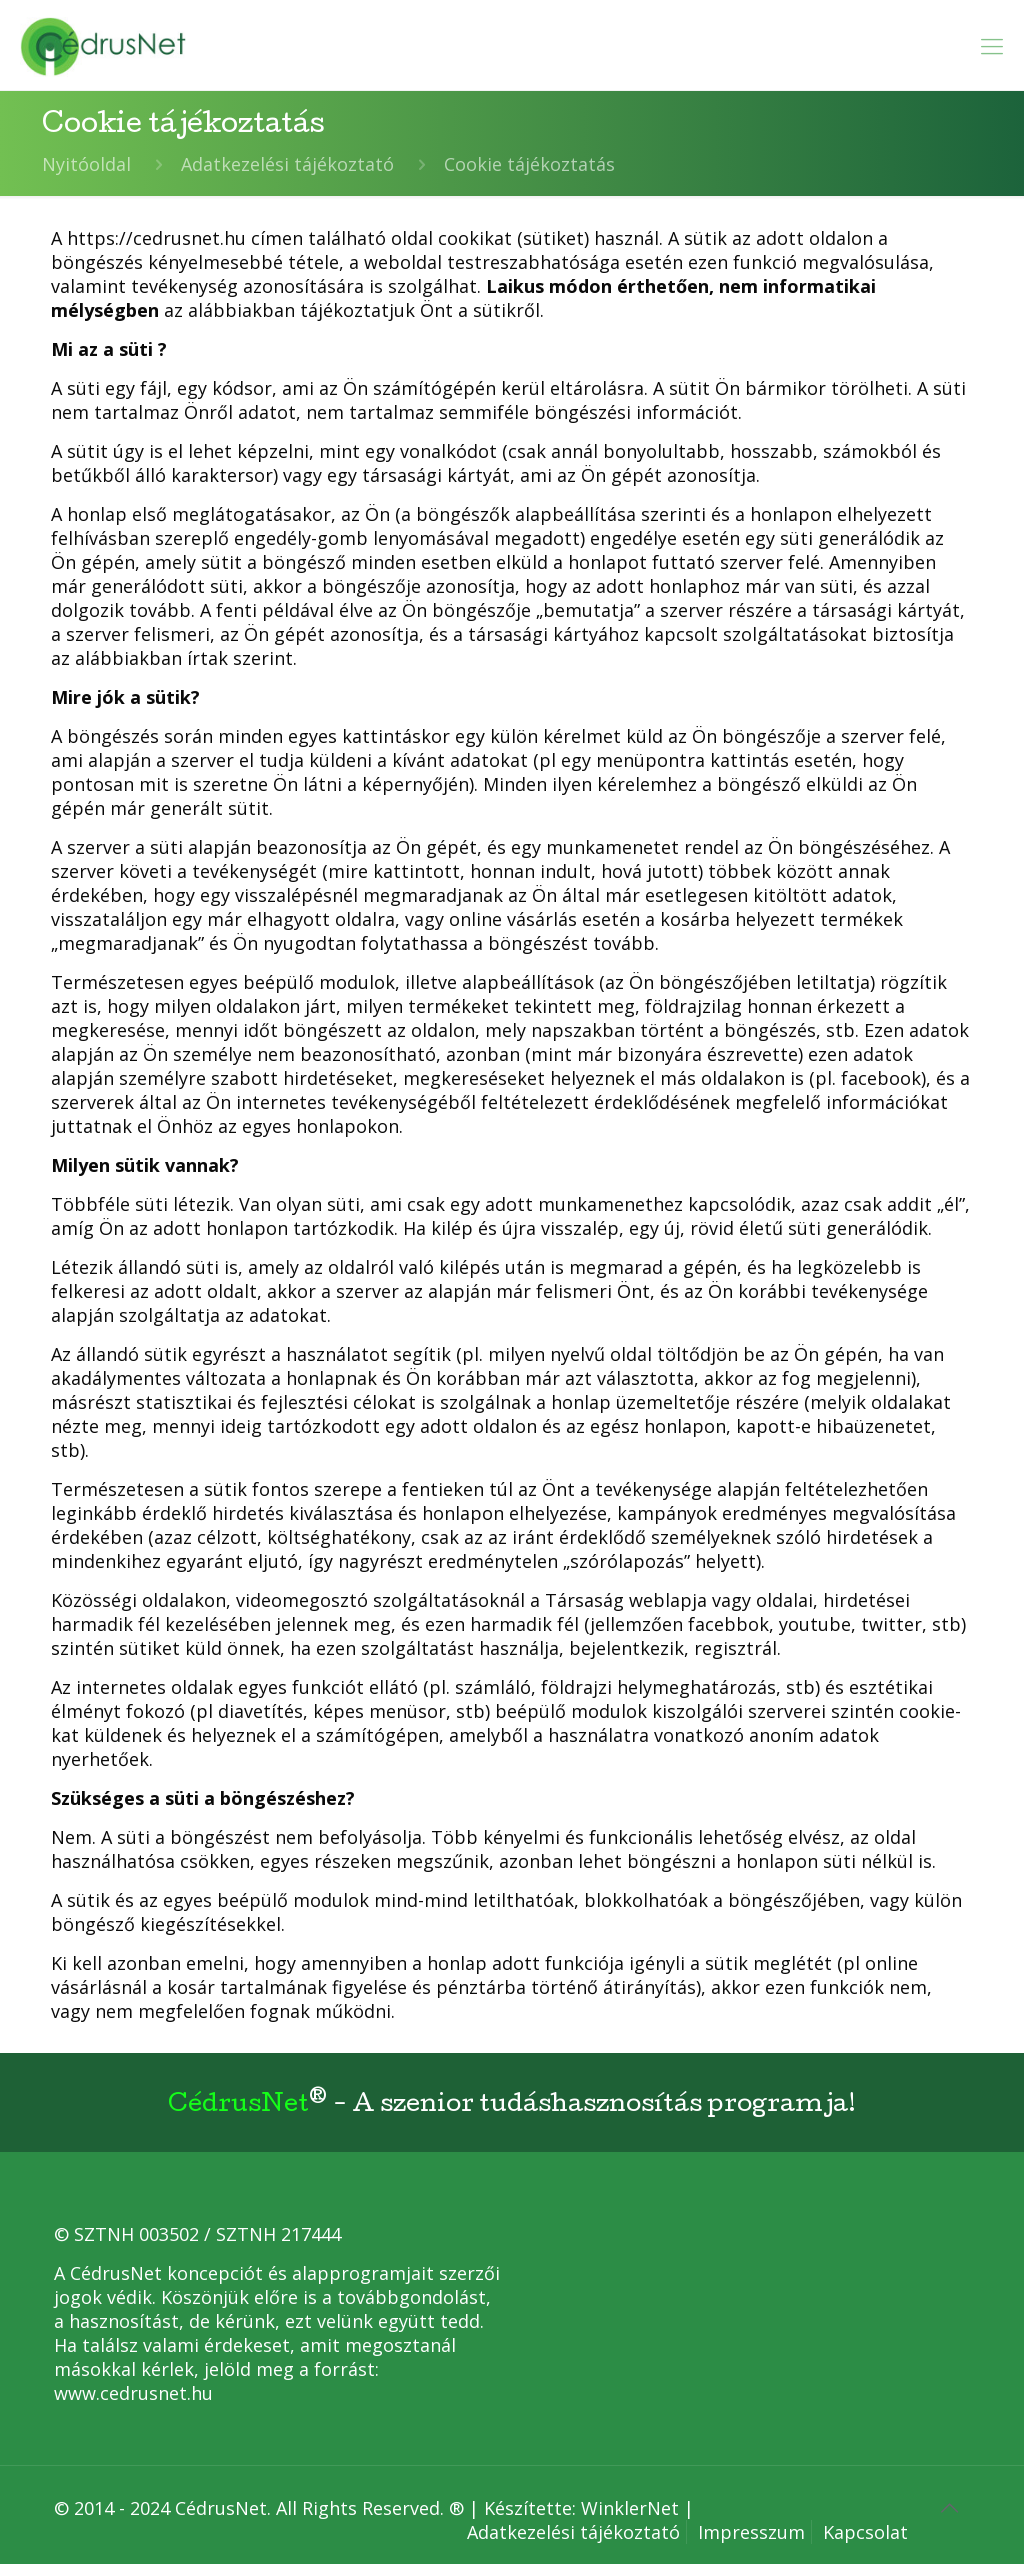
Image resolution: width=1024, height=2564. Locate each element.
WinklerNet (630, 2508)
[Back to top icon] (949, 2508)
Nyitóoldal (86, 164)
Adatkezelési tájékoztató (287, 164)
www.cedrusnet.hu (133, 2393)
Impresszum (751, 2532)
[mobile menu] (992, 45)
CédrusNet (238, 2106)
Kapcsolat (865, 2532)
